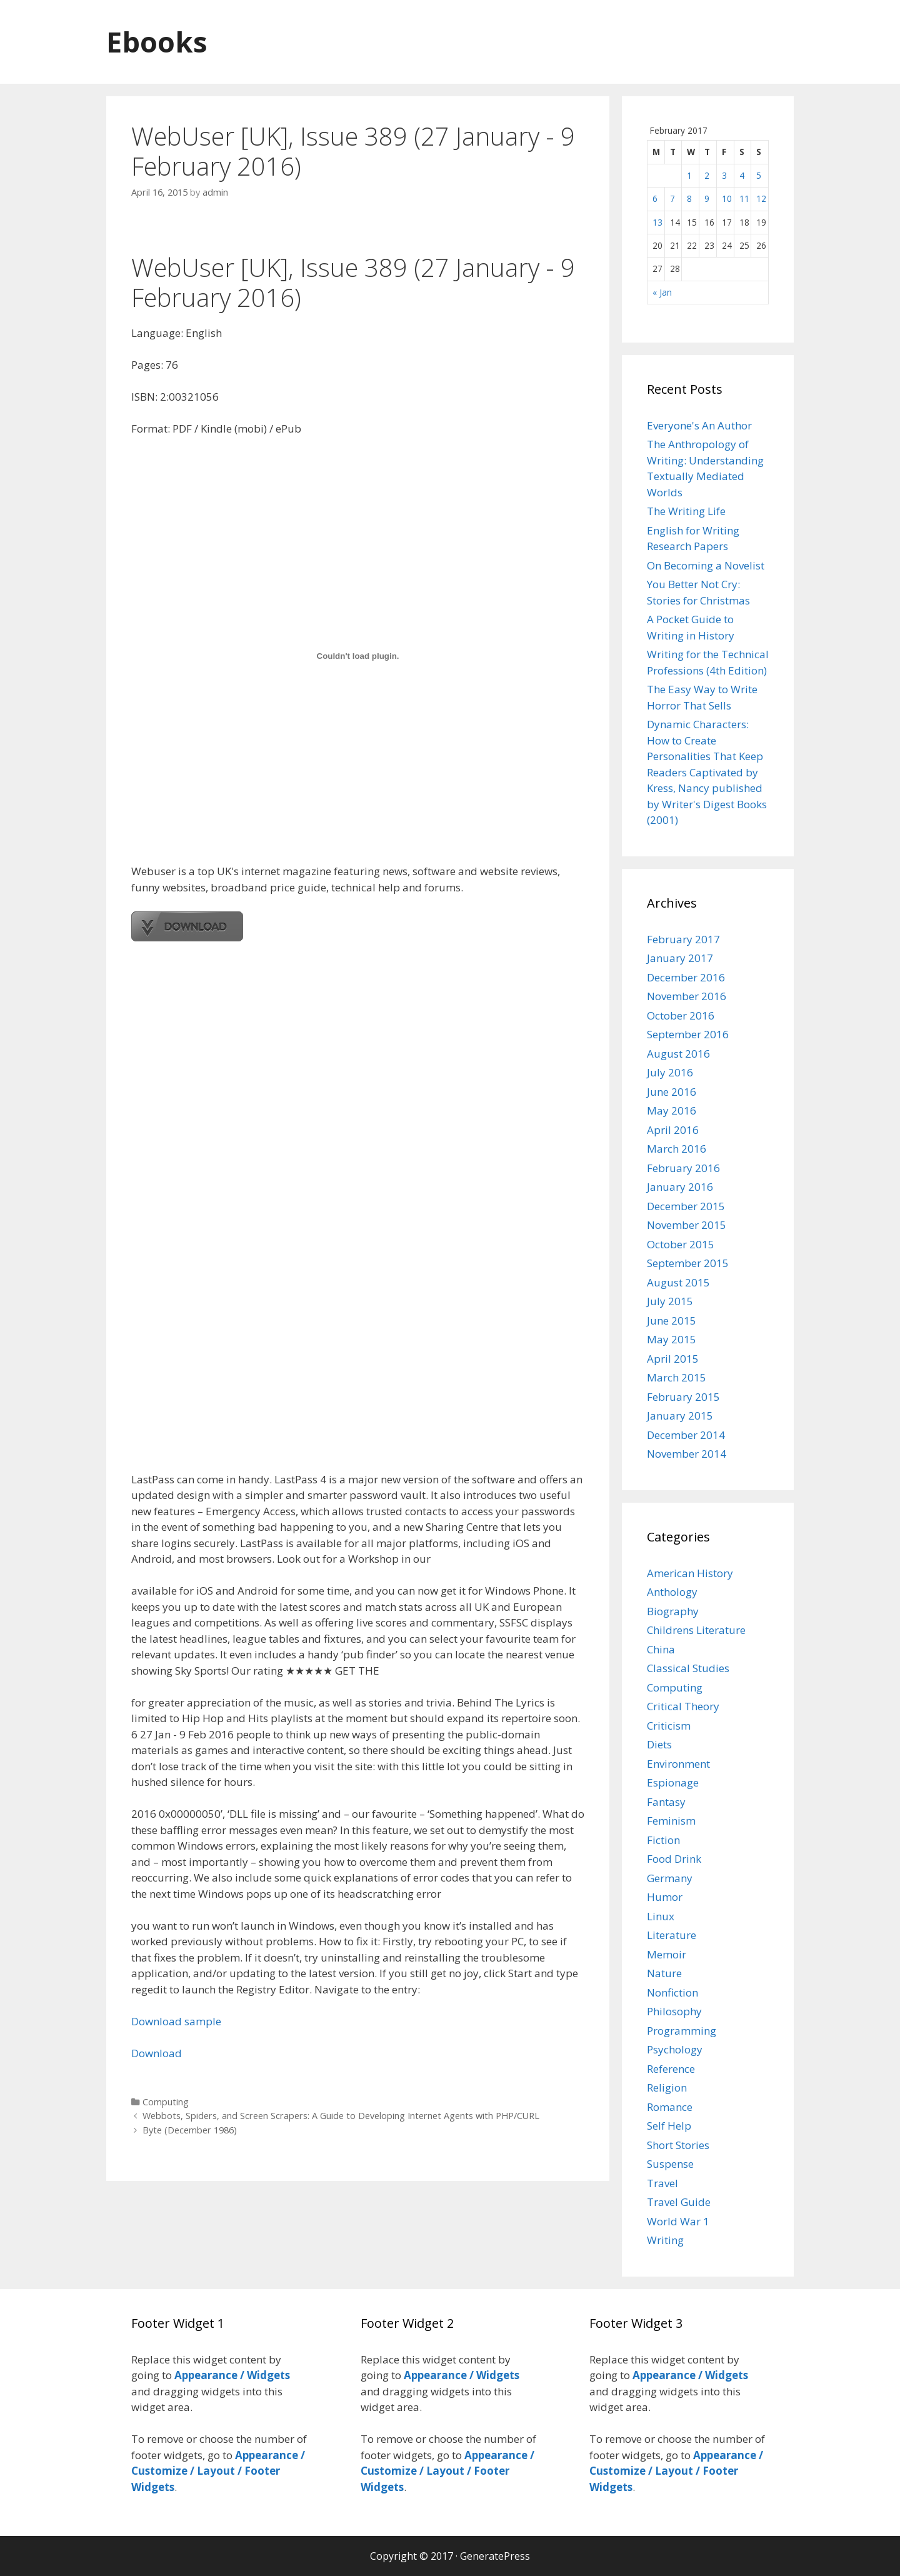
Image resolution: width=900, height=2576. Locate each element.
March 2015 (676, 1377)
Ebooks (157, 42)
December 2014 (686, 1435)
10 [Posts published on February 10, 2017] (727, 198)
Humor (664, 1897)
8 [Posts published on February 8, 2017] (689, 198)
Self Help (669, 2125)
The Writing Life (686, 511)
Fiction (663, 1840)
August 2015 (678, 1282)
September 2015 (688, 1263)
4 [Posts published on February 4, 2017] (741, 175)
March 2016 (676, 1148)
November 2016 (686, 996)
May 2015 (671, 1339)
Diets (659, 1744)
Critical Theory (683, 1706)
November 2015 (686, 1225)
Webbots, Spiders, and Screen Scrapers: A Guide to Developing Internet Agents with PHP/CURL (340, 2116)
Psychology (674, 2049)
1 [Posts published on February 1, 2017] (689, 175)
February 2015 (683, 1397)
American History (690, 1573)
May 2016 (671, 1110)
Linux (660, 1916)
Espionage (673, 1782)
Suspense (670, 2164)
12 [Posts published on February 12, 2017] (761, 198)
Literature (671, 1935)
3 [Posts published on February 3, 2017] (724, 175)
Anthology (672, 1592)
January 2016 (680, 1187)
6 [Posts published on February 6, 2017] (655, 198)
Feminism (671, 1820)
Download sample (176, 2021)
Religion (667, 2087)
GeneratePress (495, 2556)
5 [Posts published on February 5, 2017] (758, 175)
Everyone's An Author (699, 425)
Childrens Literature (696, 1630)
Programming (681, 2030)
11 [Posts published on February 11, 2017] (744, 198)
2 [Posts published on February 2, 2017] (706, 175)
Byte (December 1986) (189, 2130)
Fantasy (666, 1802)
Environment (678, 1764)
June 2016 (671, 1092)
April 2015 (673, 1358)
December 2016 (686, 977)
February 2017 (683, 939)
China (661, 1649)
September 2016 (688, 1034)
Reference (671, 2069)
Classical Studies (688, 1668)
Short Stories (678, 2145)
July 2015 (670, 1301)
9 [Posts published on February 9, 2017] (706, 198)
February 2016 (683, 1168)
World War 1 (678, 2221)
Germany (669, 1878)
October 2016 (680, 1015)
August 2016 (678, 1053)
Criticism (669, 1725)
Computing (165, 2102)
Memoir (666, 1954)
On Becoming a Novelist (705, 565)
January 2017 (680, 958)
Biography (673, 1611)
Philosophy (674, 2011)
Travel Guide (679, 2202)
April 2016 (673, 1130)
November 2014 (686, 1453)
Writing (665, 2240)
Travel (662, 2183)
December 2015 (686, 1206)
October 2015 (680, 1244)
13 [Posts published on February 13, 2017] (657, 222)
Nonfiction (672, 1992)
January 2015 (680, 1415)
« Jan (662, 292)
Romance (669, 2107)
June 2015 (671, 1320)
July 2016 (670, 1072)
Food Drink (674, 1859)
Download (156, 2053)
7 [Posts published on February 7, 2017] (672, 198)
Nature (664, 1973)
